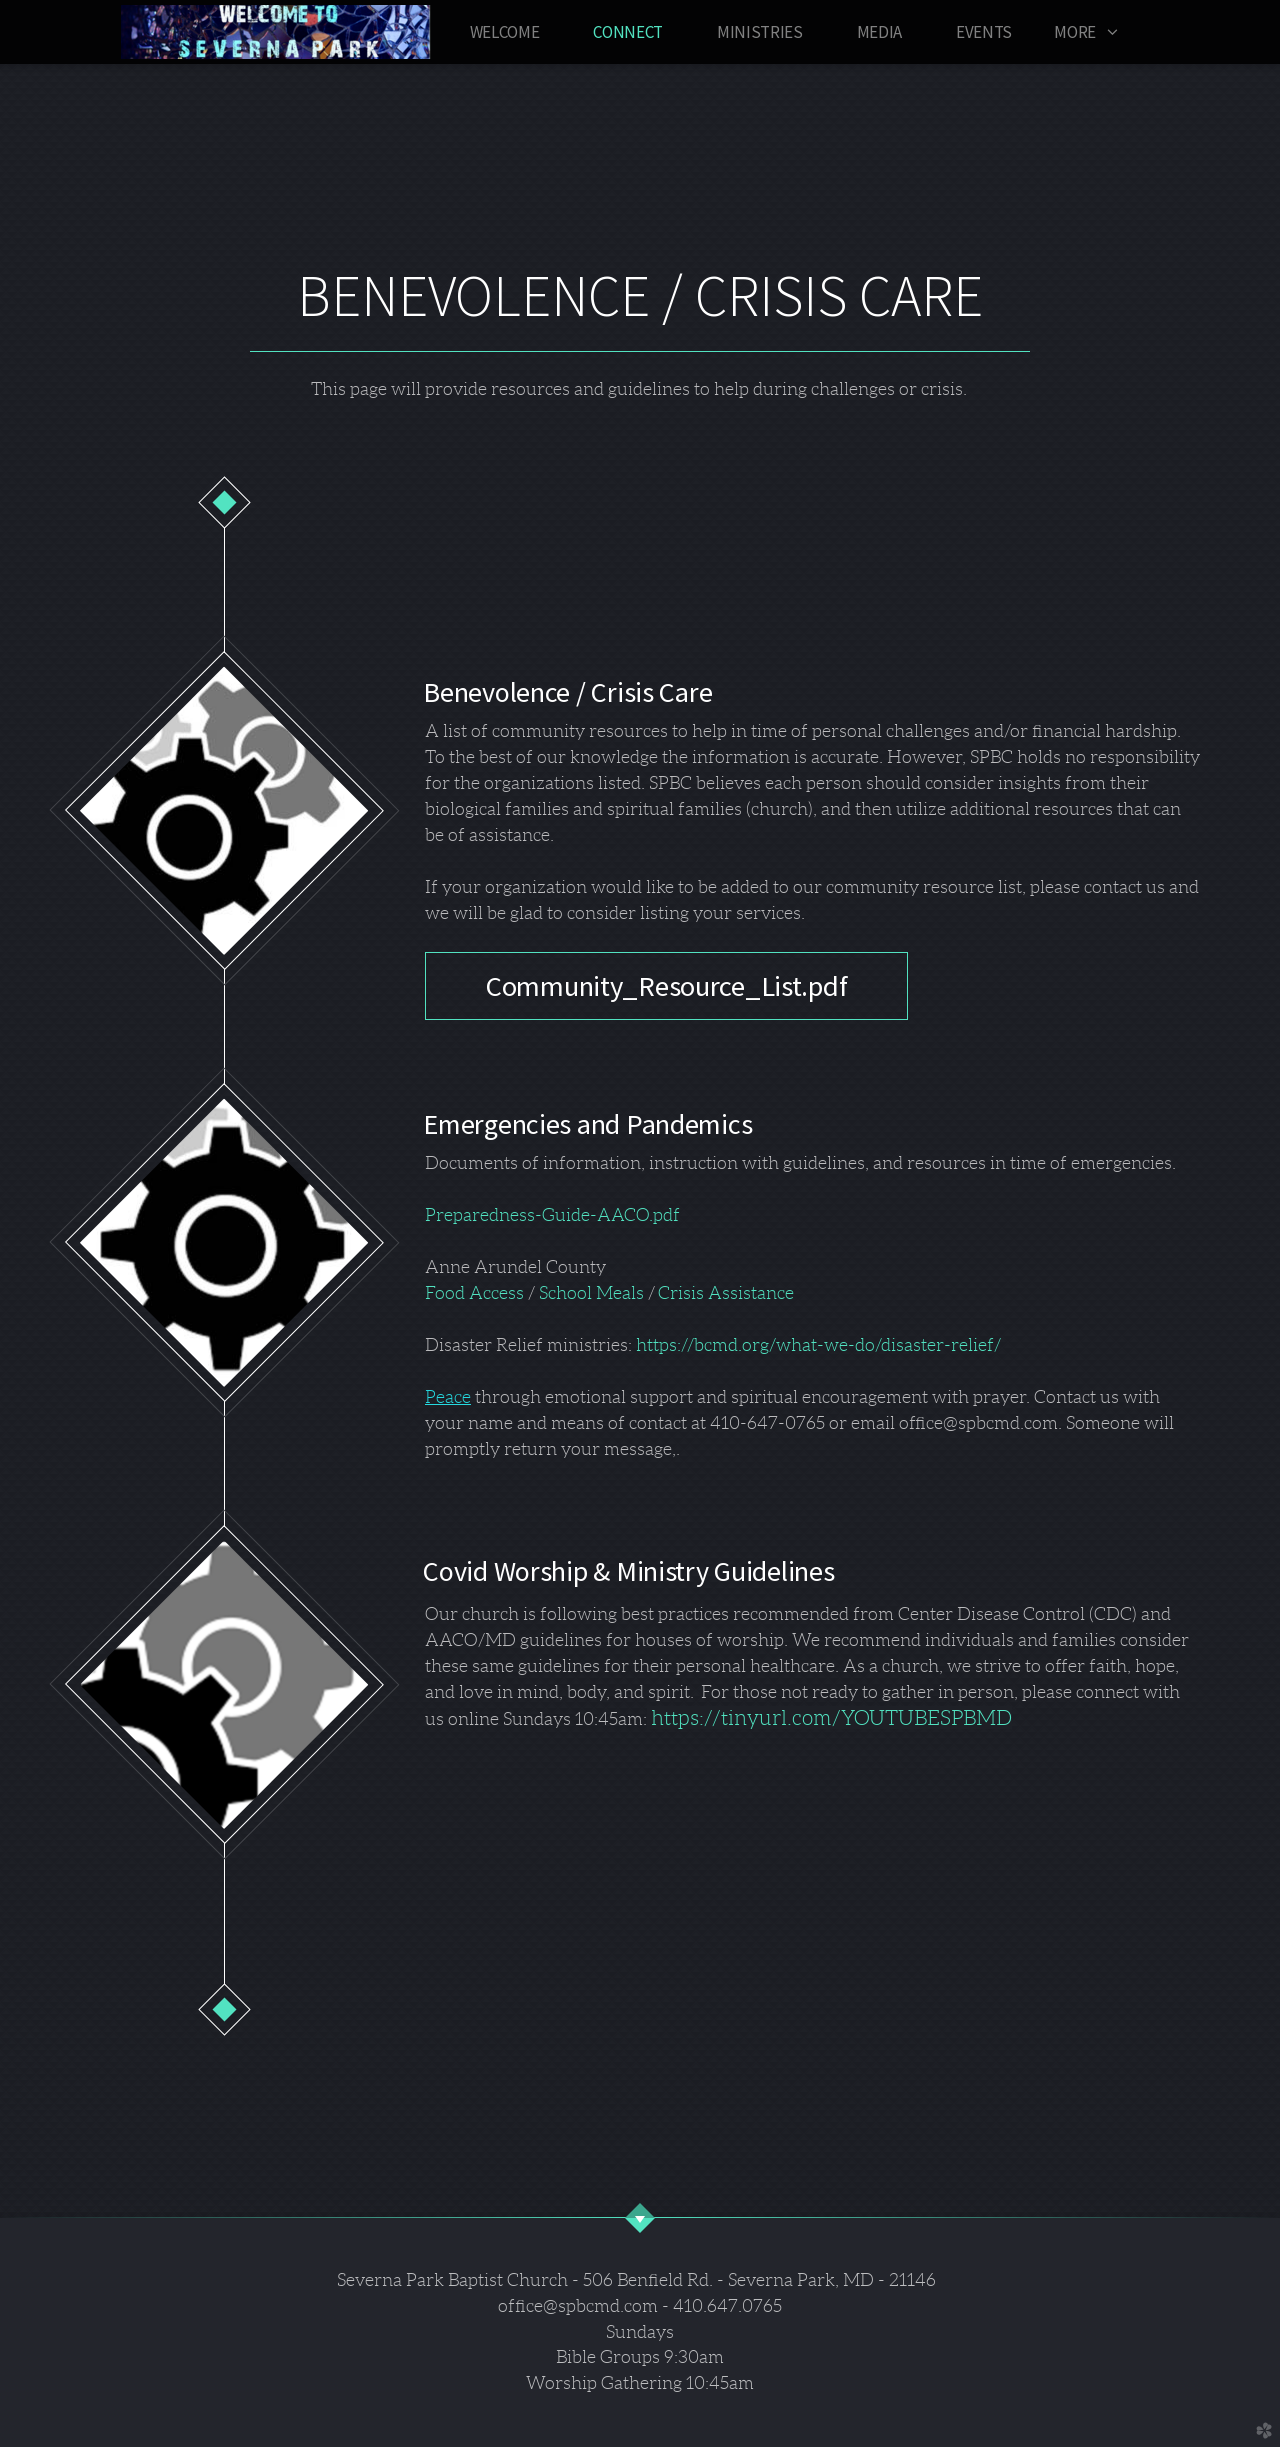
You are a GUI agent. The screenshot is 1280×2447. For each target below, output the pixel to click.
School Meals (591, 1293)
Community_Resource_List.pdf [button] (666, 986)
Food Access (474, 1293)
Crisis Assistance (726, 1293)
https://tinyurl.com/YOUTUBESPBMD (829, 1717)
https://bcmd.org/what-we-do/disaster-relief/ (818, 1345)
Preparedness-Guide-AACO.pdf (552, 1215)
